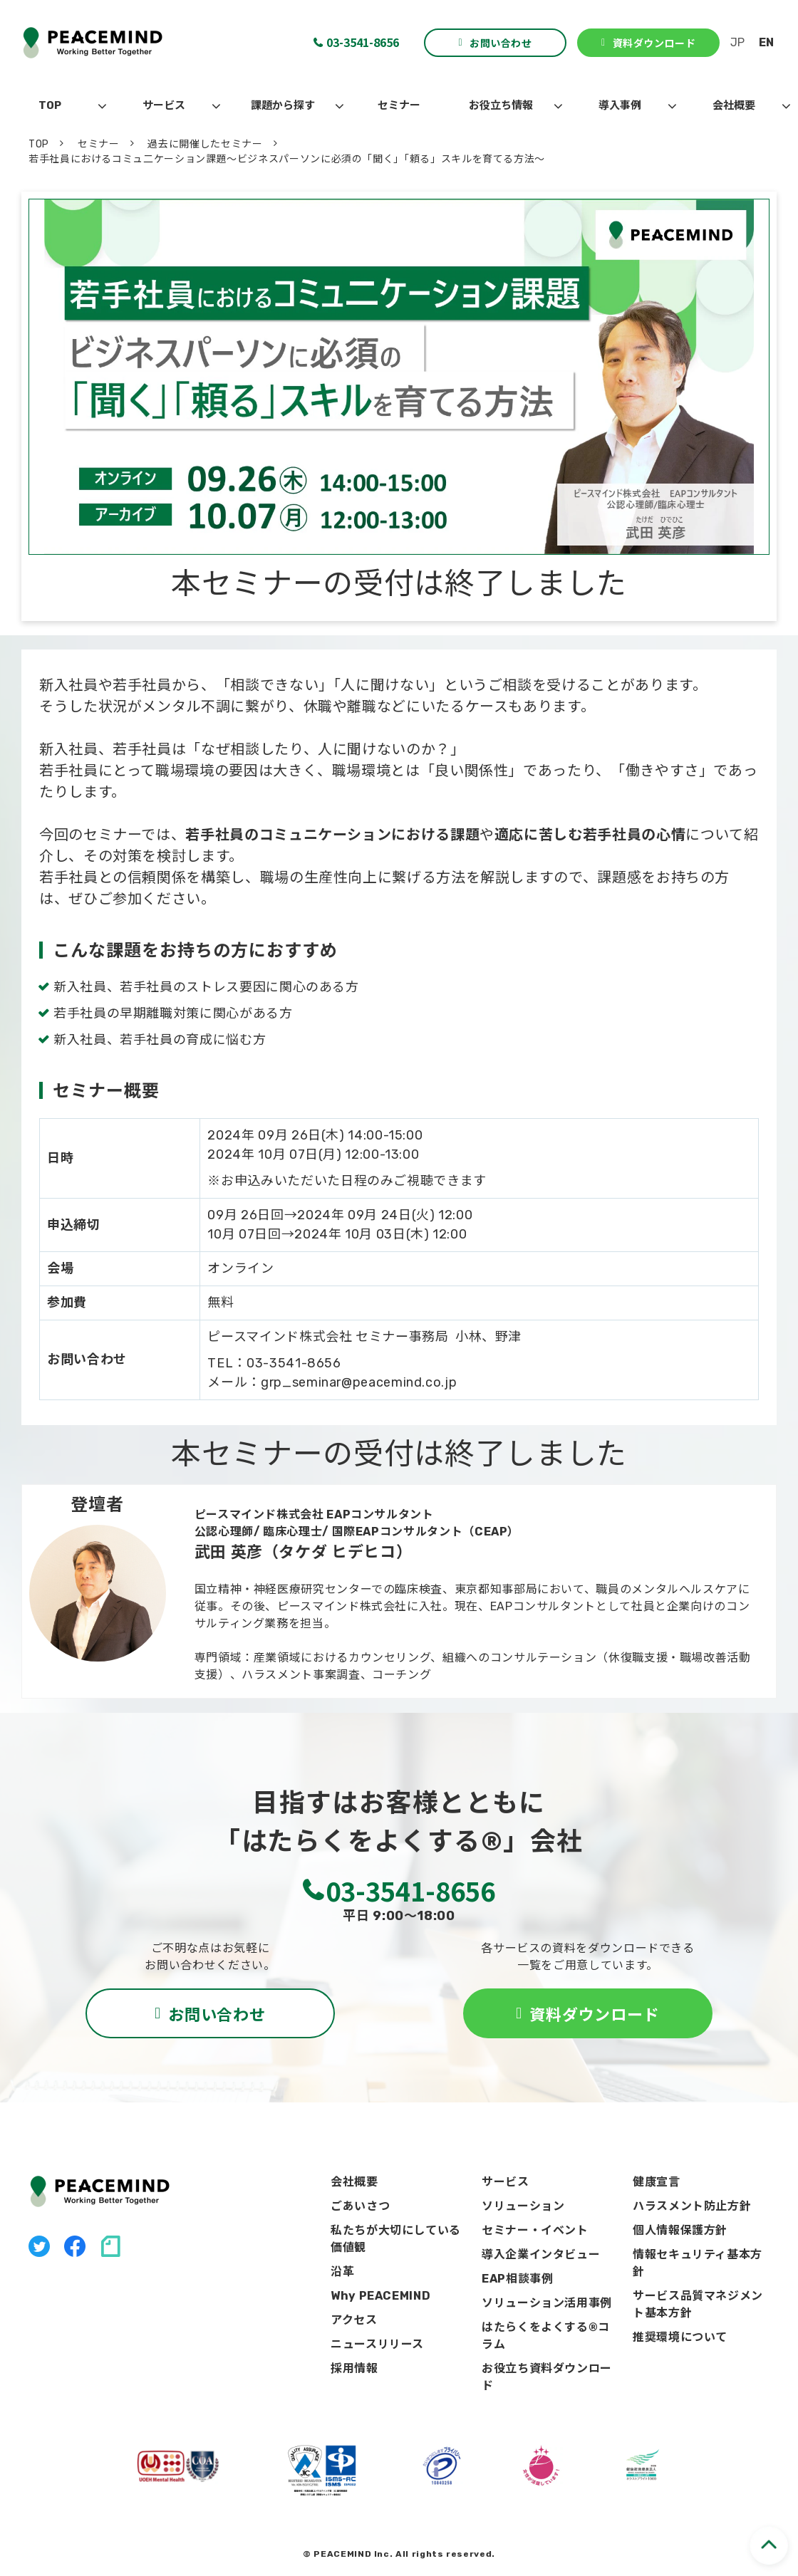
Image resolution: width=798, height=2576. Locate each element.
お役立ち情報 (501, 105)
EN (766, 42)
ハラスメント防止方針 (692, 2206)
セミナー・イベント (535, 2230)
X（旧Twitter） (39, 2246)
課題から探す (283, 105)
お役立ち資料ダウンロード (547, 2377)
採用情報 (354, 2368)
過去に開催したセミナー (204, 144)
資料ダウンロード (654, 43)
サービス (163, 105)
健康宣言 (656, 2182)
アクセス (354, 2320)
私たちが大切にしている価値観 (396, 2238)
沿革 (342, 2271)
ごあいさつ (360, 2206)
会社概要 (733, 105)
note (110, 2246)
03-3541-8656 (362, 42)
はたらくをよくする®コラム (546, 2335)
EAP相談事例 (517, 2278)
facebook (75, 2246)
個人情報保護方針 (680, 2230)
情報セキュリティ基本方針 (697, 2263)
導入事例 (619, 105)
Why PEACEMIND (380, 2296)
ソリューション (523, 2206)
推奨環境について (680, 2337)
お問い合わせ (501, 43)
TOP (49, 105)
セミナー (399, 105)
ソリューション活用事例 (547, 2303)
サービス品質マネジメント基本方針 (698, 2304)
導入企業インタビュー (541, 2254)
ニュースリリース (377, 2344)
